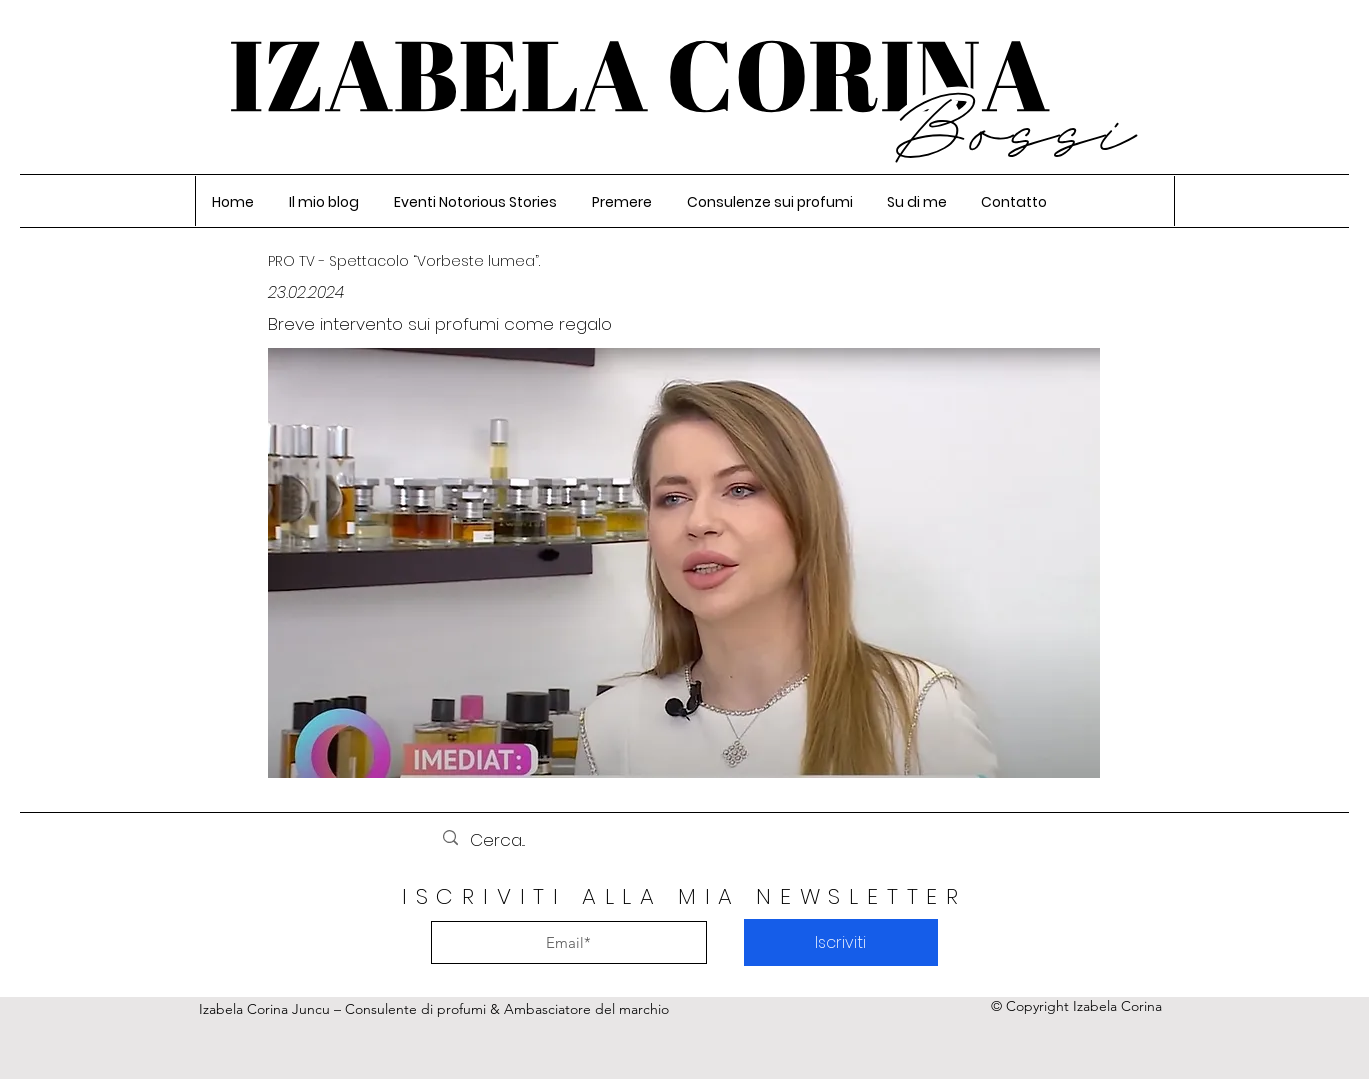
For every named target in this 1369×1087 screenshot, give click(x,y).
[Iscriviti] (841, 942)
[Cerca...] (683, 840)
